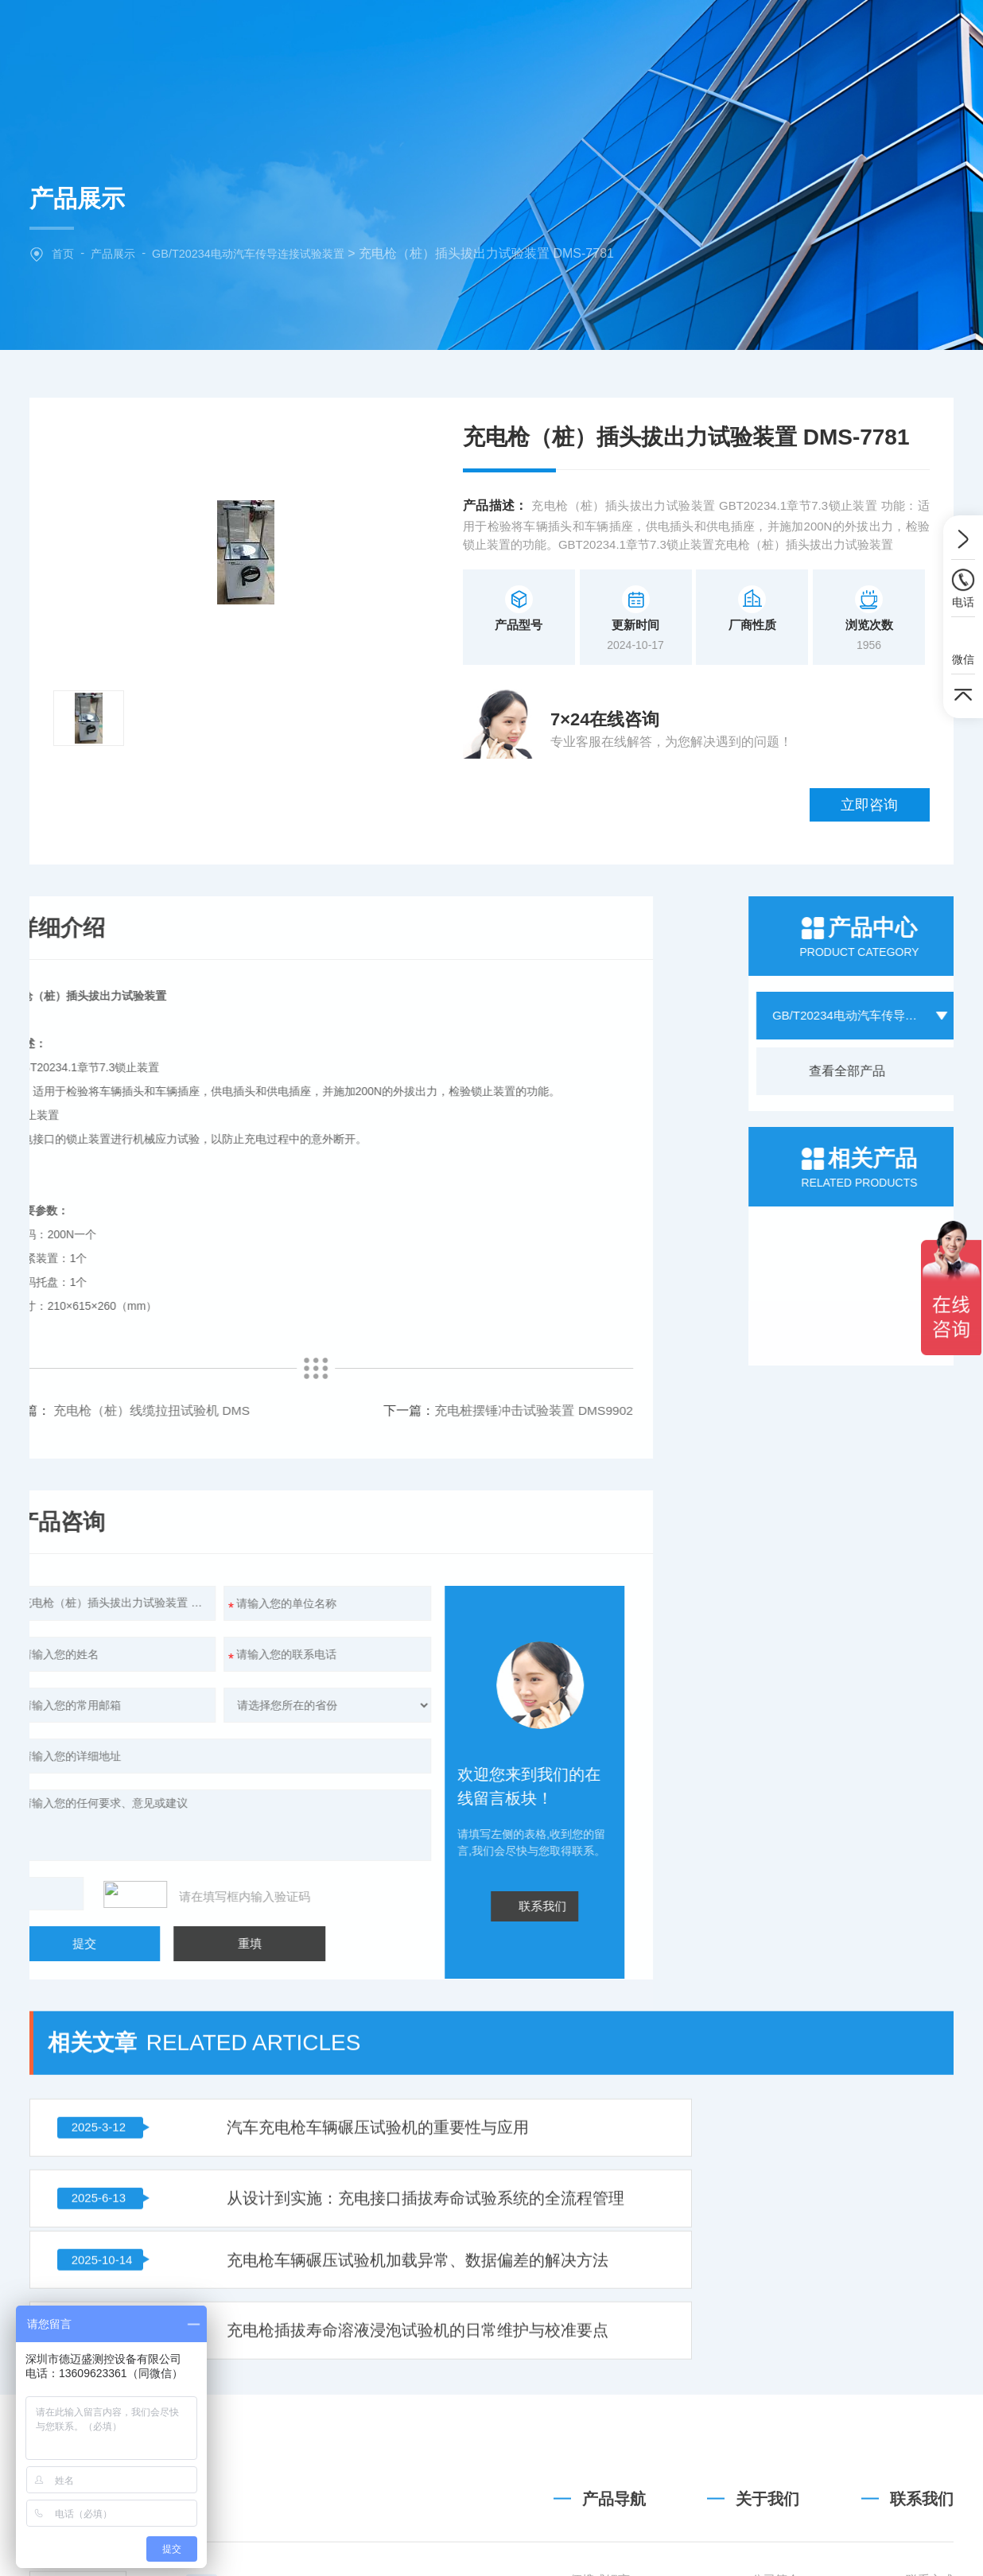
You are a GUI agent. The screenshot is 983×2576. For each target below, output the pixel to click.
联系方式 (930, 2519)
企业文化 (775, 2548)
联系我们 (815, 35)
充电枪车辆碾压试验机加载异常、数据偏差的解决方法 (314, 2002)
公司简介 (775, 2519)
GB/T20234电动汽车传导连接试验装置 (259, 253)
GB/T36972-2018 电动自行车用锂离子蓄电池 (583, 2548)
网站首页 (330, 35)
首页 (64, 253)
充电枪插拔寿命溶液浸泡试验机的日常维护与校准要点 (785, 2002)
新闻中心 (621, 35)
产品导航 (614, 2438)
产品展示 (116, 253)
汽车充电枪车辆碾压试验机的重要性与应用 (314, 1920)
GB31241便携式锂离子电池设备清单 (583, 2519)
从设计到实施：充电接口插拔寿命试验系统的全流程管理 (785, 1920)
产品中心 (524, 35)
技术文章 (718, 35)
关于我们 (427, 35)
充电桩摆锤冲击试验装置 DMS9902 (209, 1343)
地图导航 (930, 2548)
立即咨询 (883, 731)
